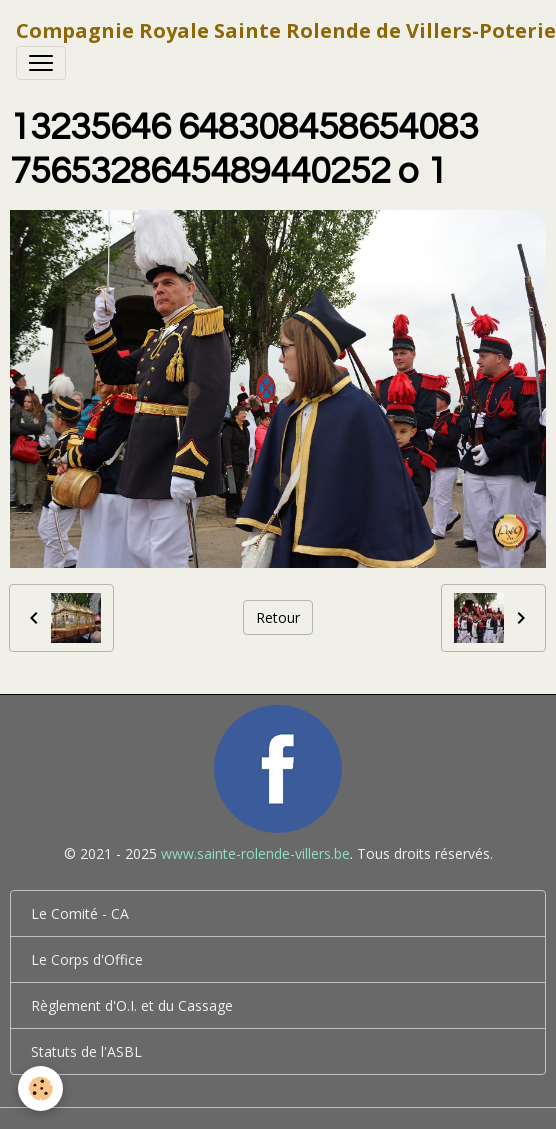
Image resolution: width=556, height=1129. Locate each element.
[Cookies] (40, 1088)
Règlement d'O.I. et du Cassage (132, 1005)
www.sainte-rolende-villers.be (255, 853)
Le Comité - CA (80, 913)
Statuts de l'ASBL (86, 1051)
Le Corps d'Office (87, 959)
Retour (278, 617)
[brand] (286, 31)
